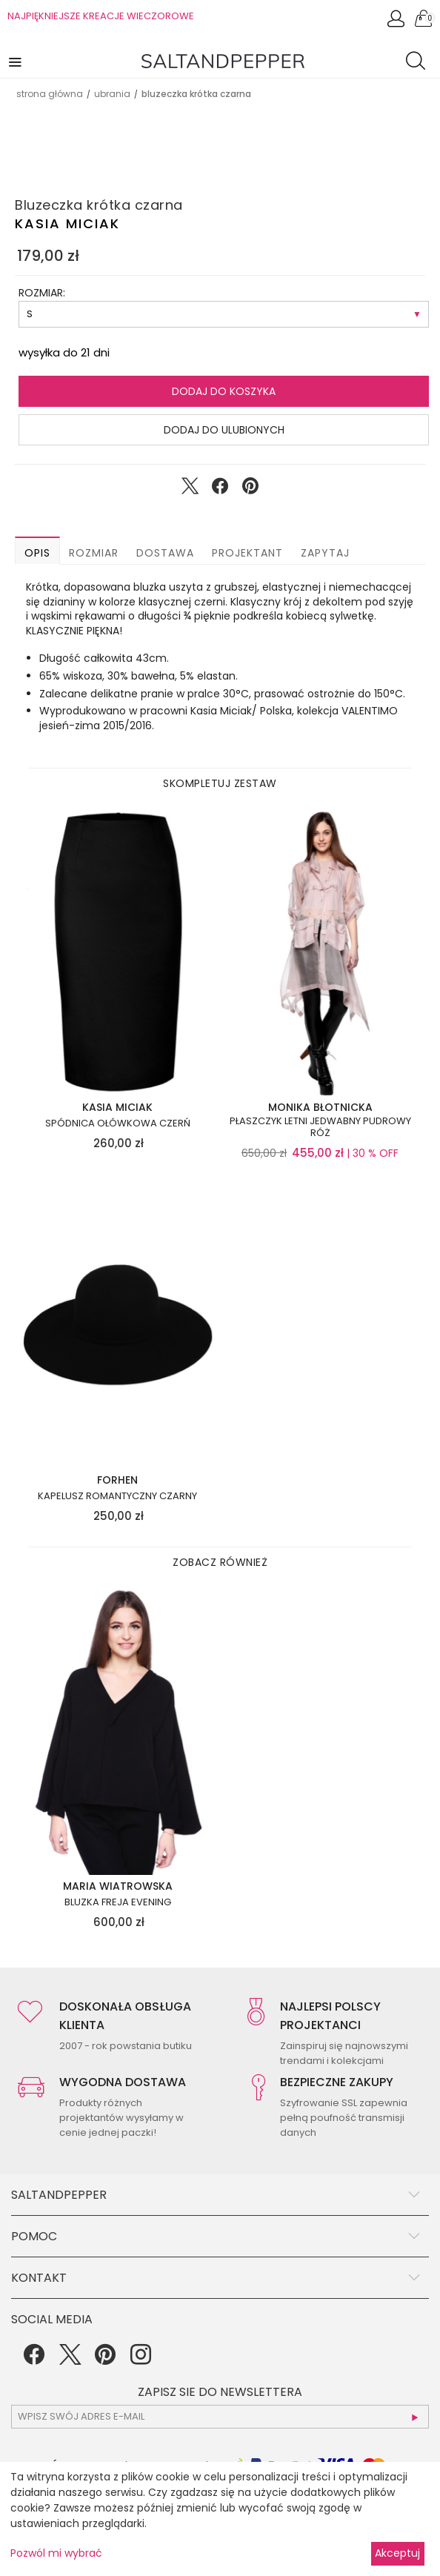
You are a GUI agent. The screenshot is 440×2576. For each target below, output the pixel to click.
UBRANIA (112, 93)
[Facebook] (34, 2359)
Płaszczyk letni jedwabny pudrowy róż (320, 1126)
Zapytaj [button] (325, 552)
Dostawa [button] (165, 552)
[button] (16, 61)
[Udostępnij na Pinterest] (250, 489)
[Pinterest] (105, 2359)
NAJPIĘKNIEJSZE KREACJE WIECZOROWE (100, 16)
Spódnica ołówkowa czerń (117, 1123)
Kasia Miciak (67, 223)
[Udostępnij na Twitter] (189, 489)
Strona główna (49, 93)
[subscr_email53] (220, 2417)
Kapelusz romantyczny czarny (117, 1496)
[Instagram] (140, 2359)
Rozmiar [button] (94, 552)
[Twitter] (69, 2359)
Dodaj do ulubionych (224, 429)
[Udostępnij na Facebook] (220, 489)
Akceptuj (397, 2553)
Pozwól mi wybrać (56, 2553)
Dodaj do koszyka (224, 391)
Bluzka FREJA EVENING (117, 1902)
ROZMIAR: (42, 292)
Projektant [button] (247, 552)
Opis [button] (37, 552)
